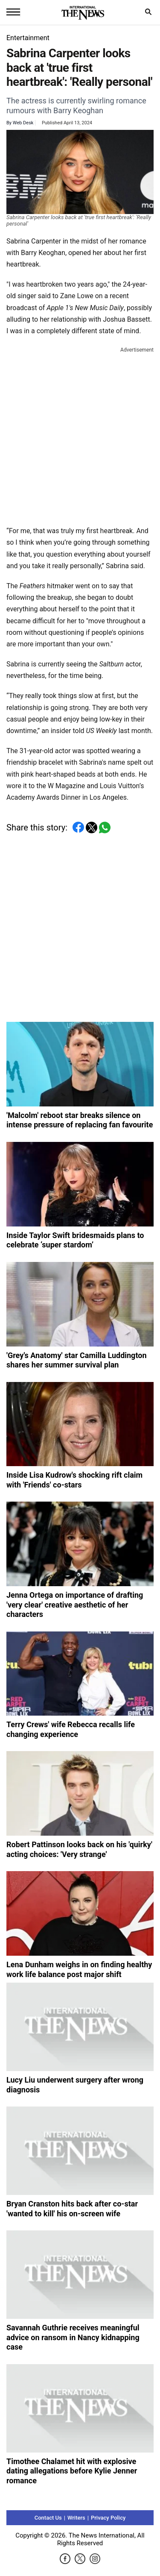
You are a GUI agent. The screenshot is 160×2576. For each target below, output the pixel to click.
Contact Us (48, 2517)
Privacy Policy (108, 2517)
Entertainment (27, 38)
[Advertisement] (80, 435)
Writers (76, 2517)
